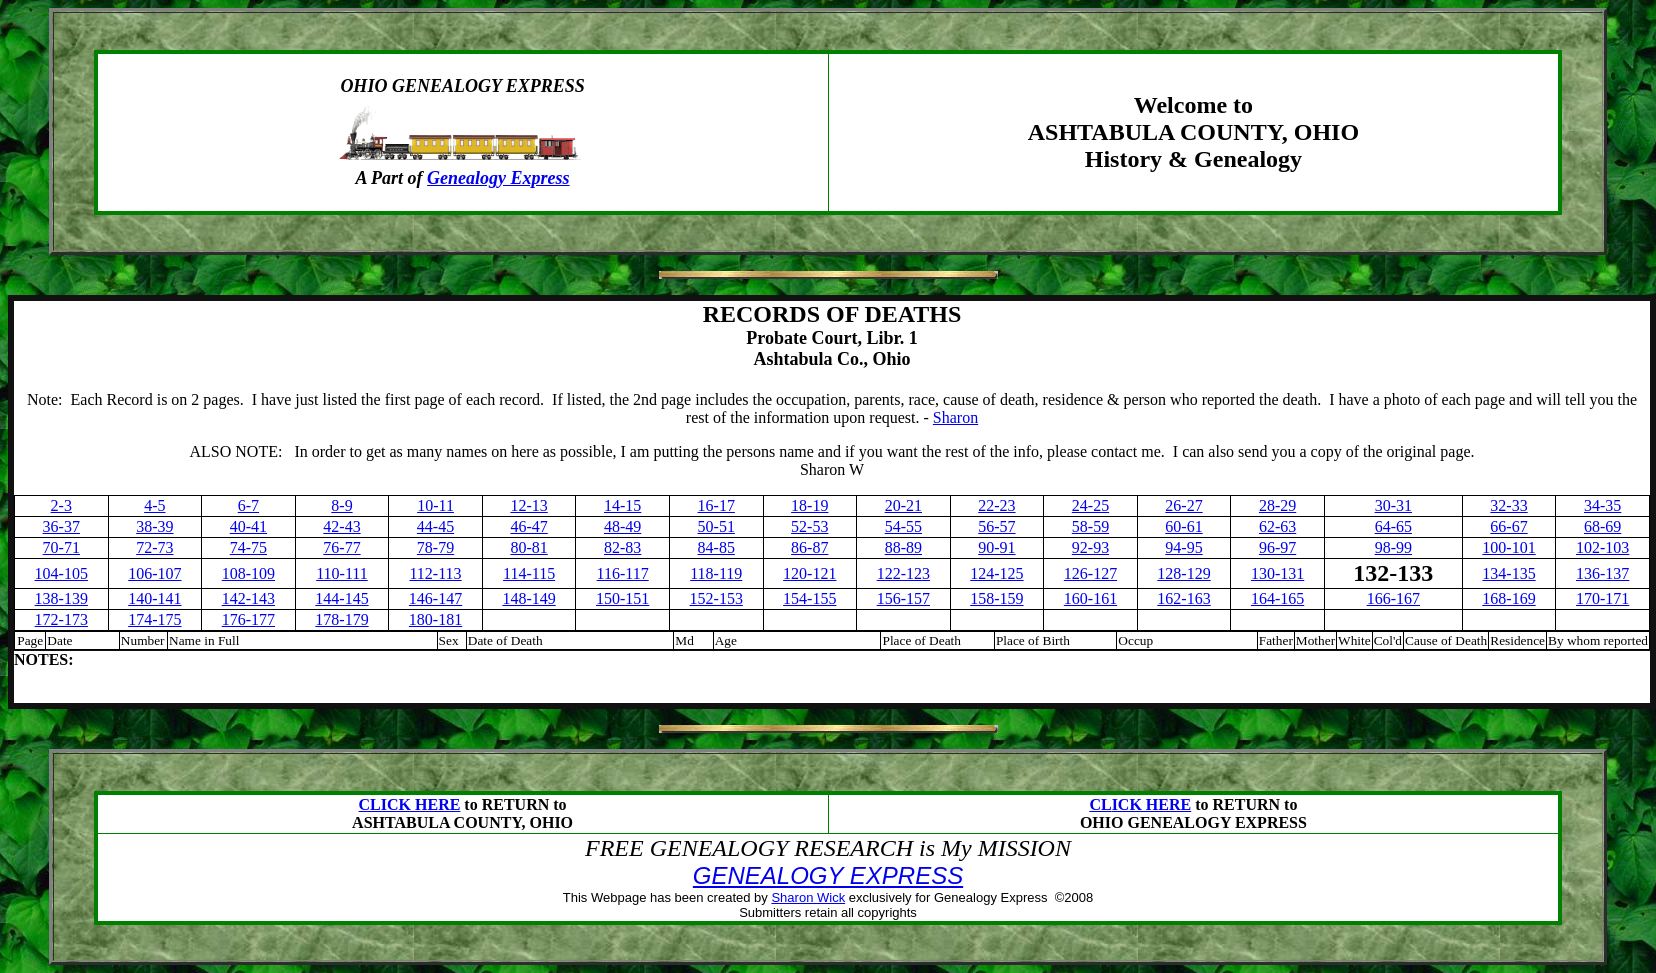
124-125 (996, 573)
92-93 (1090, 547)
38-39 (154, 526)
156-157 (903, 598)
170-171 (1602, 598)
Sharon (955, 417)
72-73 (154, 547)
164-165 (1277, 598)
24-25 (1090, 505)
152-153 (716, 598)
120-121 (809, 573)
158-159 (996, 598)
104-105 (61, 573)
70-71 (61, 547)
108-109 (248, 573)
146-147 (435, 598)
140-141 (154, 598)
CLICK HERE (410, 804)
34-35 (1602, 505)
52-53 (809, 526)
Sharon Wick (808, 897)
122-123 (903, 573)
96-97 (1277, 547)
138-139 (61, 598)
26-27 (1183, 505)
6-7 (248, 505)
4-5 (154, 505)
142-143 (248, 598)
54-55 (903, 526)
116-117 (623, 573)
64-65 (1393, 526)
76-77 (341, 547)
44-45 (435, 526)
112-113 (435, 573)
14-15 (622, 505)
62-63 (1277, 526)
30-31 (1393, 505)
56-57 (996, 526)
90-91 (996, 547)
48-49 (622, 526)
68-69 (1602, 526)
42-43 (341, 526)
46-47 (528, 526)
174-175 (154, 619)
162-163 (1183, 598)
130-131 (1277, 573)
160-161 (1090, 598)
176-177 (248, 619)
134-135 (1508, 573)
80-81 (528, 547)
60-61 (1183, 526)
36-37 (61, 526)
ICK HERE (1152, 804)
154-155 (809, 598)
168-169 (1508, 598)
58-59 (1090, 526)
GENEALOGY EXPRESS (828, 875)
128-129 (1183, 573)
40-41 (248, 526)
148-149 (528, 598)
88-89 (903, 547)
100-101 (1508, 547)
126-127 (1090, 573)
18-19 (809, 505)
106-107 (154, 573)
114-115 (529, 573)
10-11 (435, 505)
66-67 (1508, 526)
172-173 (61, 619)
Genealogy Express (498, 178)
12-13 (528, 505)
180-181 (435, 619)
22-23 (996, 505)
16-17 (716, 505)
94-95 (1183, 547)
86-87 (809, 547)
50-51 (716, 526)
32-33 (1508, 505)
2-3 (61, 505)
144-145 (341, 598)
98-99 (1393, 547)
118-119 (716, 573)
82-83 (622, 547)
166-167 (1393, 598)
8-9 (341, 505)
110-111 (342, 573)
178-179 (341, 619)
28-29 (1277, 505)
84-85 (716, 547)
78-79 (435, 547)
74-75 (248, 547)
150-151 (622, 598)
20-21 (903, 505)
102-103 (1602, 547)
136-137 (1602, 573)
